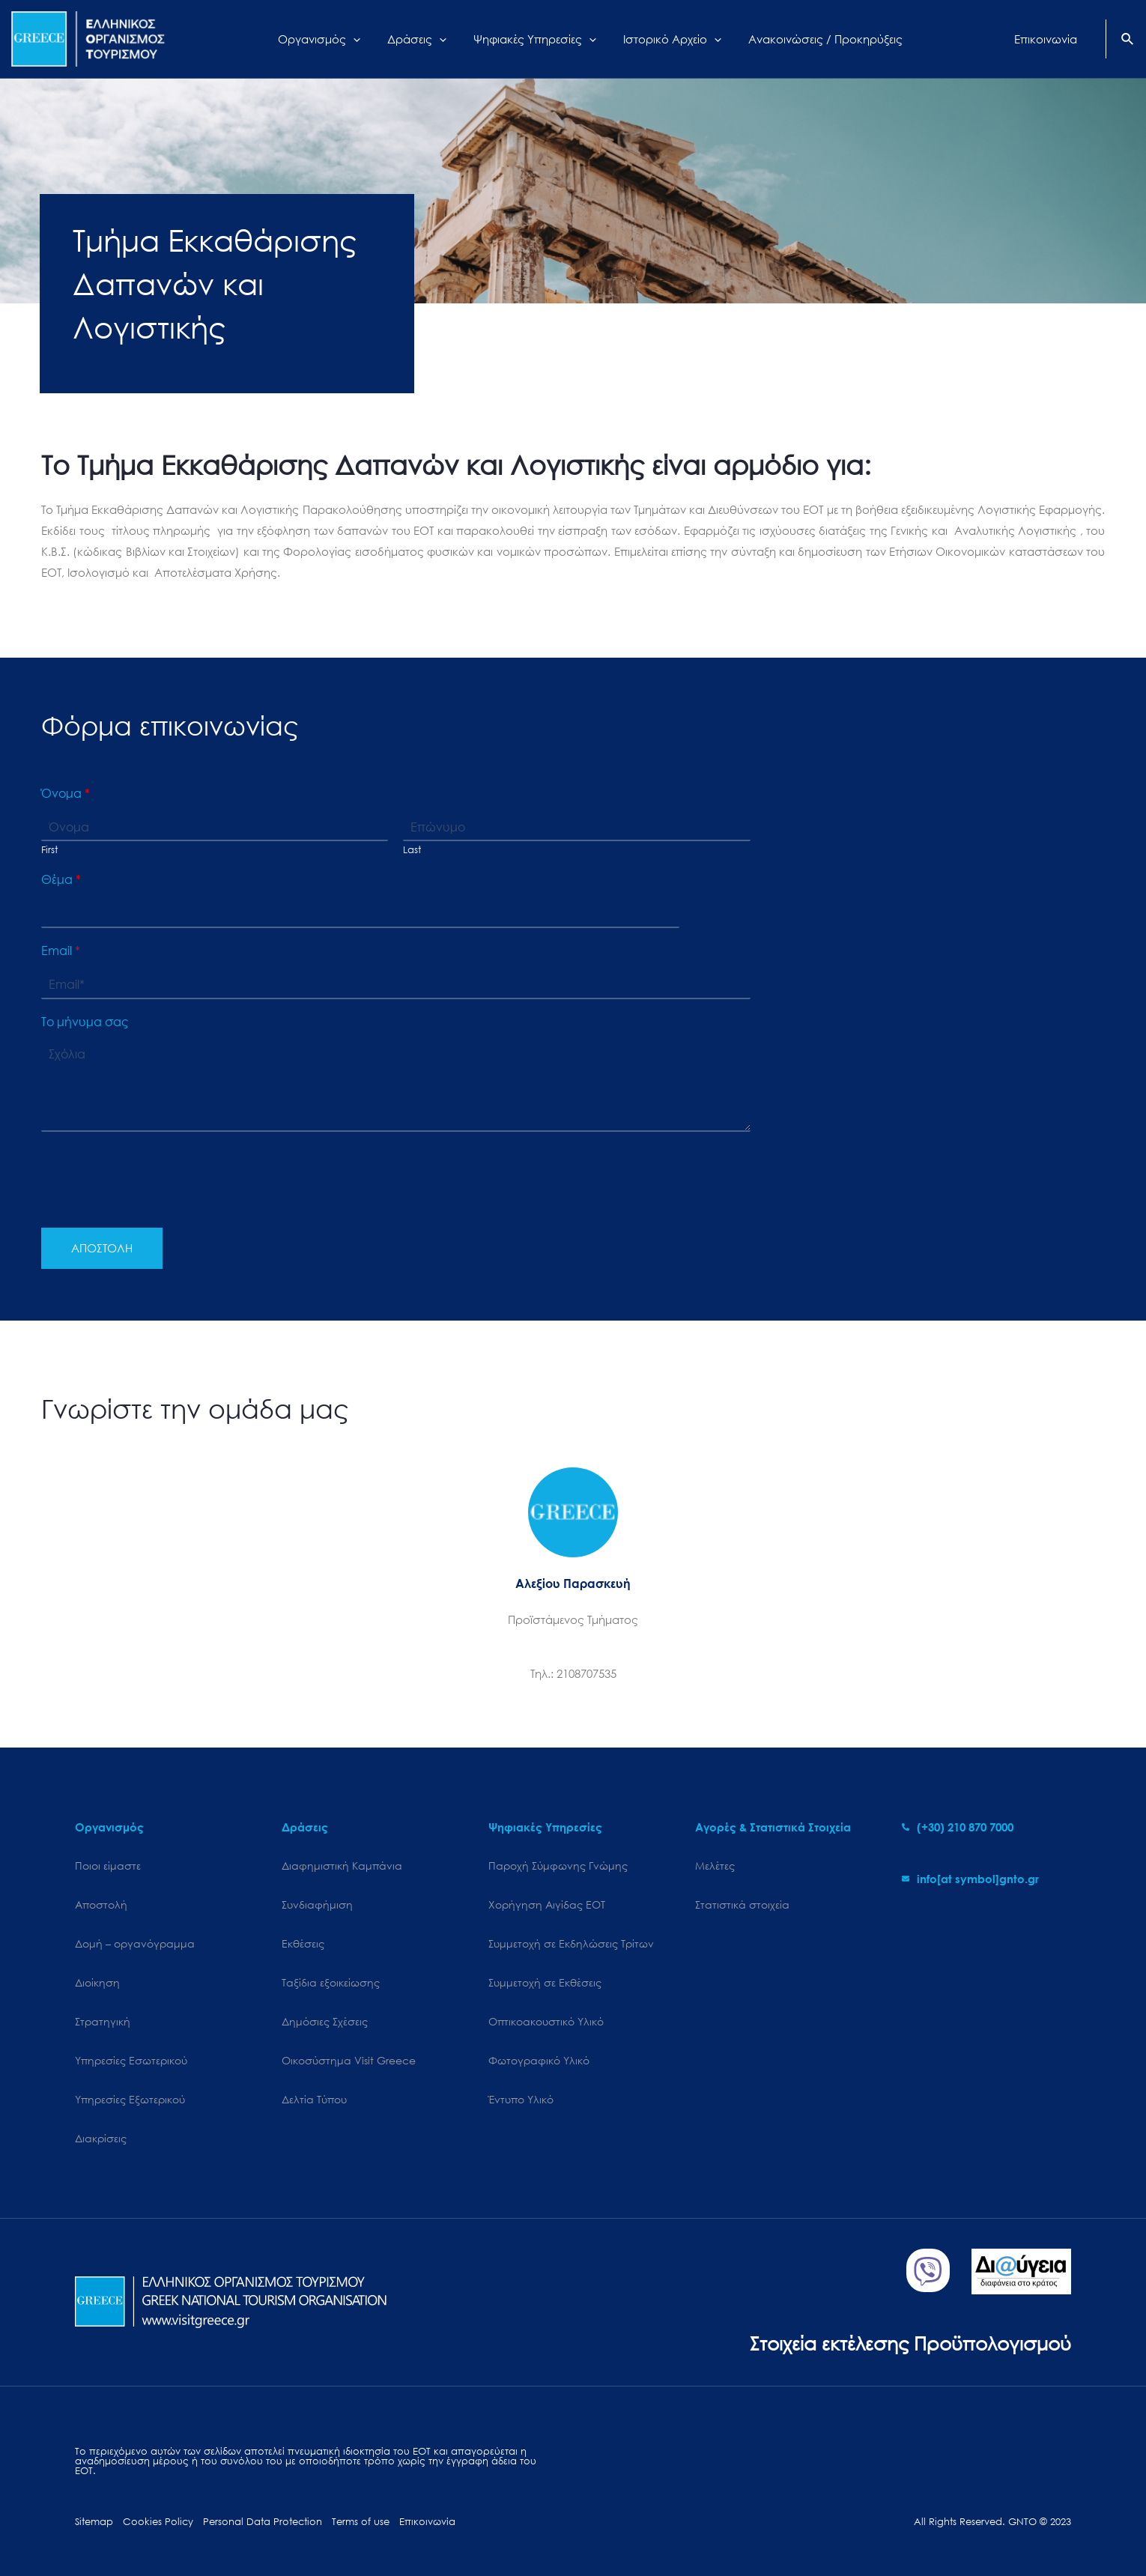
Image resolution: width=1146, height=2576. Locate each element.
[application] (364, 39)
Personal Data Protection (262, 2521)
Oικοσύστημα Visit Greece (349, 2060)
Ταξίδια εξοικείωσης (331, 1982)
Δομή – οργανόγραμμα (135, 1943)
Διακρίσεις (101, 2138)
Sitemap (94, 2521)
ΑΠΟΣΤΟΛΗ (102, 1247)
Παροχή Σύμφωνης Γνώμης (558, 1865)
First (49, 850)
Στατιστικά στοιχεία (742, 1904)
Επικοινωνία (427, 2521)
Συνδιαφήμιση (317, 1904)
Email (60, 950)
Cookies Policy (158, 2521)
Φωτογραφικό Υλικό (538, 2060)
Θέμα (61, 879)
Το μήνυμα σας (84, 1021)
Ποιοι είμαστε (108, 1865)
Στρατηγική (102, 2021)
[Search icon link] (1128, 40)
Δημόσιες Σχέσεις (325, 2021)
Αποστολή (101, 1904)
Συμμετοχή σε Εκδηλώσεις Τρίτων (571, 1943)
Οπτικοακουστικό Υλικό (546, 2021)
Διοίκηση (97, 1982)
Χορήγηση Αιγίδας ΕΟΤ (546, 1904)
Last (412, 850)
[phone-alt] (957, 1826)
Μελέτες (715, 1865)
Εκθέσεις (303, 1943)
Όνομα (65, 793)
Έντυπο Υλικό (521, 2099)
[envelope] (970, 1878)
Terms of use (360, 2521)
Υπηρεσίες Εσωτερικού (131, 2060)
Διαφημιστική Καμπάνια (342, 1865)
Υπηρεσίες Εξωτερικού (130, 2099)
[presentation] (155, 1203)
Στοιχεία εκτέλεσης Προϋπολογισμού (910, 2342)
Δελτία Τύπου (314, 2099)
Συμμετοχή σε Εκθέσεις (544, 1982)
